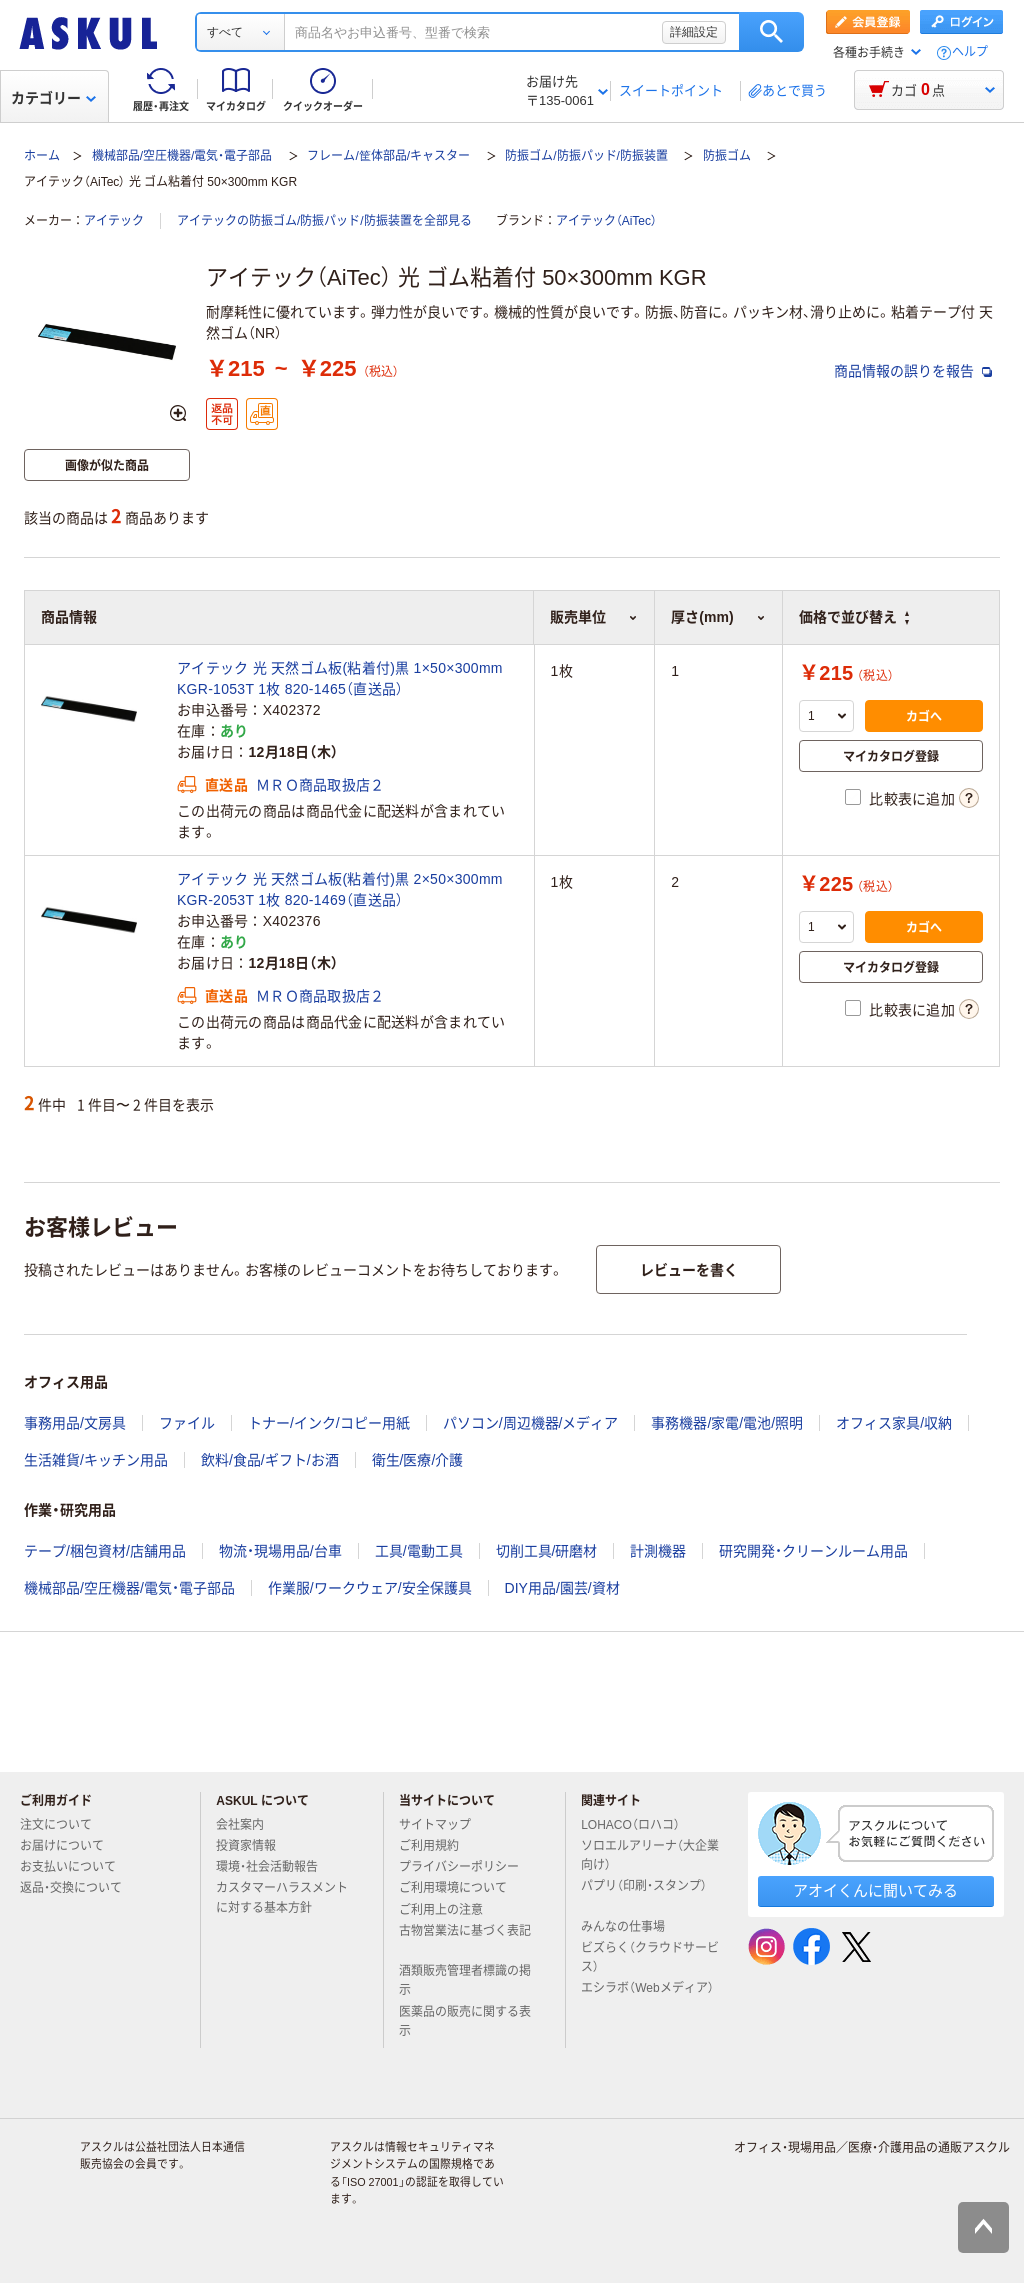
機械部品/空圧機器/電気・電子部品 (182, 156)
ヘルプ (970, 52)
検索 (771, 32)
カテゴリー (53, 98)
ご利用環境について (461, 1888)
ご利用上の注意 (449, 1910)
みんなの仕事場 (631, 1927)
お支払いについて (76, 1867)
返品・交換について (79, 1888)
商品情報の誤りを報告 (913, 371)
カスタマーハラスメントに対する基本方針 (282, 1897)
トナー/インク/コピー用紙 (329, 1423)
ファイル (187, 1423)
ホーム (42, 156)
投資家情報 (254, 1846)
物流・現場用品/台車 (280, 1551)
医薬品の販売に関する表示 (465, 2021)
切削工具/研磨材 (547, 1551)
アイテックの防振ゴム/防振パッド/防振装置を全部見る (324, 221)
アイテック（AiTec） (606, 221)
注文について (64, 1825)
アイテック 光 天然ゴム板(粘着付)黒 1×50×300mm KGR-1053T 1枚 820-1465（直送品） (340, 678)
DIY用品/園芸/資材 (562, 1588)
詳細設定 (694, 32)
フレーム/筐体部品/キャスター (388, 156)
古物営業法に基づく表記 (465, 1939)
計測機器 (658, 1551)
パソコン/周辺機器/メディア (531, 1423)
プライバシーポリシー (467, 1867)
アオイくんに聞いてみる (875, 1890)
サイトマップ (435, 1825)
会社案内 (248, 1825)
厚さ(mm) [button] (718, 617)
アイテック (114, 221)
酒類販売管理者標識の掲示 (465, 1980)
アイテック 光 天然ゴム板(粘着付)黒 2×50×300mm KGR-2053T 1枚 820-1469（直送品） (340, 889)
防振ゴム (727, 156)
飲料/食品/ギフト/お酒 (270, 1460)
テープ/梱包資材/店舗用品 (105, 1551)
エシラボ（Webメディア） (647, 1996)
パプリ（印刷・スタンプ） (644, 1894)
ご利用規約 (437, 1846)
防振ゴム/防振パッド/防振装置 (586, 156)
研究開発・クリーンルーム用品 (813, 1551)
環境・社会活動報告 (275, 1867)
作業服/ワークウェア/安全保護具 (370, 1588)
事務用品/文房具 (75, 1423)
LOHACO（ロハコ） (638, 1825)
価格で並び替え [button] (854, 617)
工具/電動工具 (419, 1551)
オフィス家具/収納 (894, 1423)
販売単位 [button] (594, 617)
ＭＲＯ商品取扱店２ (320, 785)
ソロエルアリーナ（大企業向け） (650, 1855)
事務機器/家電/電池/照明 (727, 1423)
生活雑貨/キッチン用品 (96, 1460)
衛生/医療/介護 (418, 1460)
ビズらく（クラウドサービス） (650, 1957)
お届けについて (70, 1846)
